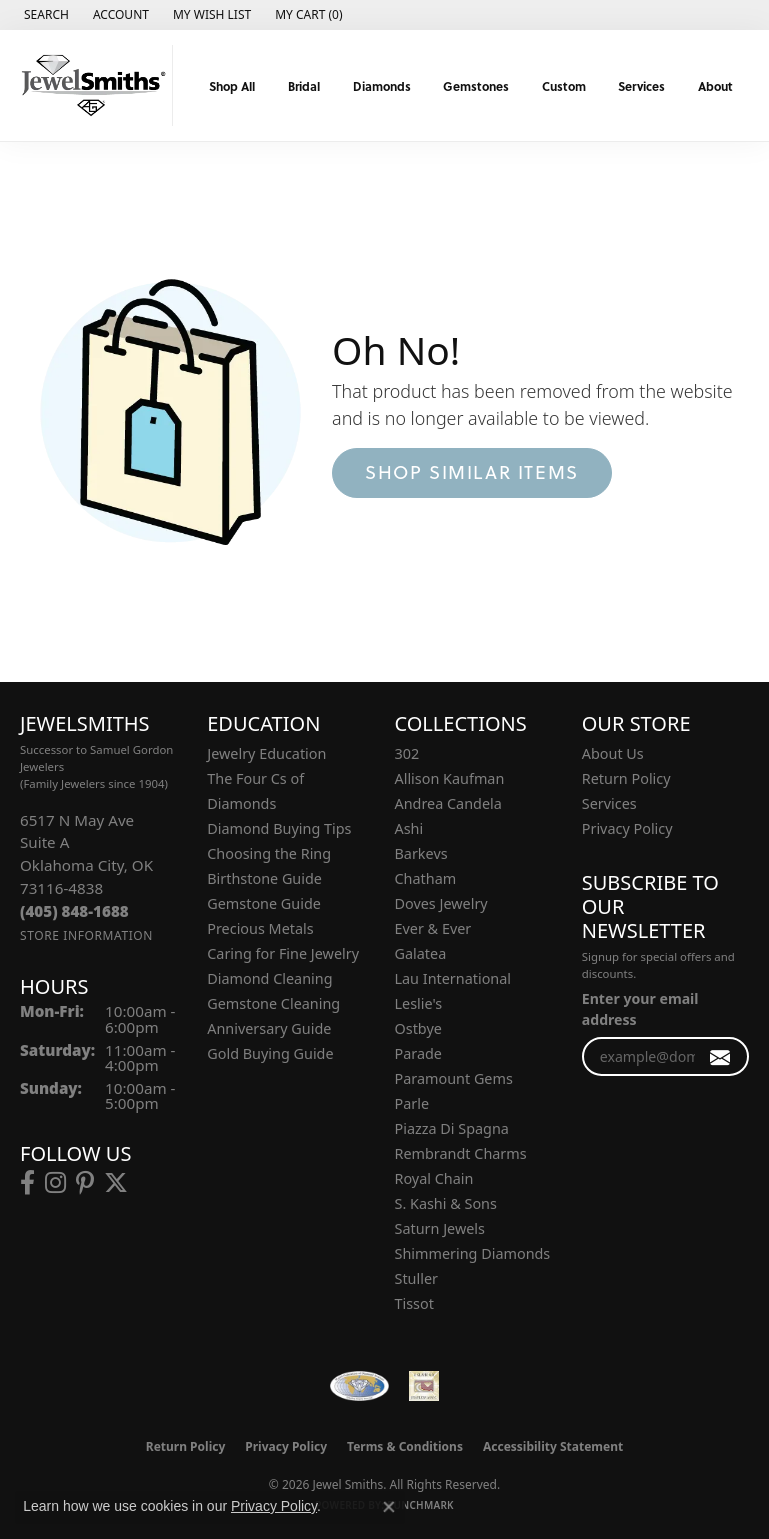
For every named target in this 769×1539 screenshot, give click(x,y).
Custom (564, 86)
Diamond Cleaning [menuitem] (269, 978)
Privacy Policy (627, 828)
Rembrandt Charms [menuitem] (461, 1153)
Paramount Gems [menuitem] (454, 1078)
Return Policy (626, 778)
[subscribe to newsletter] (720, 1056)
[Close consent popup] (389, 1507)
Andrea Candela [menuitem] (448, 803)
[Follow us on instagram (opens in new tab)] (55, 1183)
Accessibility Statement (553, 1446)
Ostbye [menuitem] (418, 1028)
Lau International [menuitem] (453, 978)
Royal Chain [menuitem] (434, 1178)
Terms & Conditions (405, 1446)
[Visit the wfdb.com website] (359, 1386)
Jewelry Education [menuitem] (266, 753)
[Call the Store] (74, 911)
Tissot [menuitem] (414, 1303)
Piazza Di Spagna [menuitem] (452, 1128)
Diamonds (382, 86)
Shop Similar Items (472, 472)
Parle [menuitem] (412, 1103)
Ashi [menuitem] (409, 828)
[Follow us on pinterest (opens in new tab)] (85, 1183)
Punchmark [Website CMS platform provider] (420, 1505)
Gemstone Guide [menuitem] (264, 903)
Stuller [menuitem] (416, 1278)
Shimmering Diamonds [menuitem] (473, 1253)
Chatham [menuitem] (426, 878)
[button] (44, 15)
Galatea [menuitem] (421, 953)
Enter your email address (640, 1009)
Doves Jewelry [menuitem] (441, 903)
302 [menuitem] (407, 753)
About (715, 86)
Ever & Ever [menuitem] (433, 928)
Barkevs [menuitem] (421, 853)
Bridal (304, 86)
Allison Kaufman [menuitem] (450, 778)
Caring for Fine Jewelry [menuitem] (283, 953)
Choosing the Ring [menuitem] (269, 853)
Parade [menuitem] (418, 1053)
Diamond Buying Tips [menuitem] (279, 828)
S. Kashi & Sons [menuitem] (446, 1203)
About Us (613, 753)
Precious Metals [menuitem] (260, 928)
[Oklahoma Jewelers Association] (424, 1386)
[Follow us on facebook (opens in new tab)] (27, 1183)
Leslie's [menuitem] (419, 1003)
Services (641, 86)
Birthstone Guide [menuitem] (264, 878)
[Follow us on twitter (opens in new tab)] (116, 1183)
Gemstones (476, 86)
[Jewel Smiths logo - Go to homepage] (91, 85)
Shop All (232, 86)
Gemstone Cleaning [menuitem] (273, 1003)
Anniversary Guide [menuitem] (269, 1028)
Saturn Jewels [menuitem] (440, 1228)
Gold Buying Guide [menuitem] (270, 1053)
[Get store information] (86, 935)
